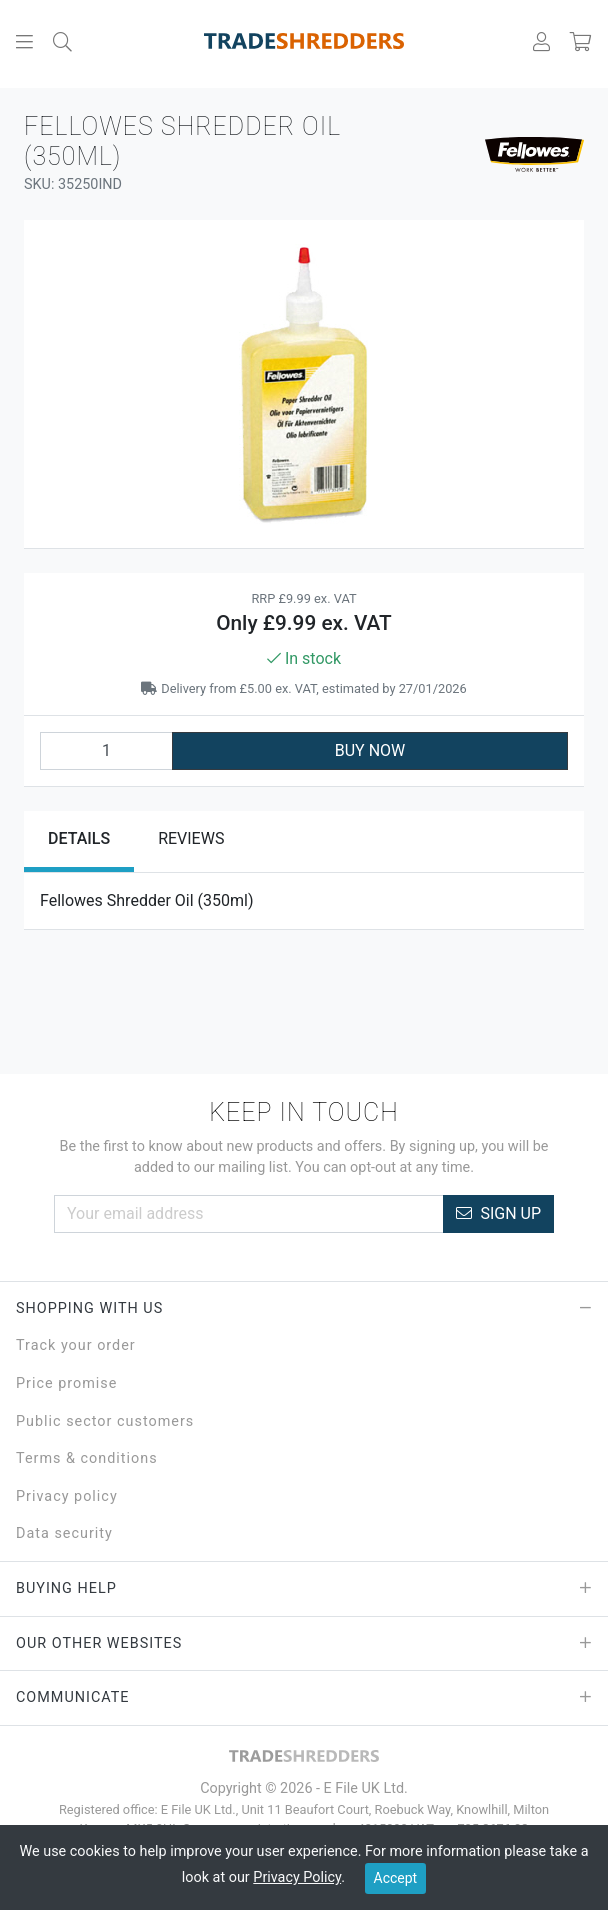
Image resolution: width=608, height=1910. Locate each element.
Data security (64, 1533)
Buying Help (304, 1589)
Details (79, 838)
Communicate (304, 1698)
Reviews (191, 838)
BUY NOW (370, 750)
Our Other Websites (304, 1644)
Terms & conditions (87, 1458)
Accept (396, 1878)
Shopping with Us (304, 1309)
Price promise (66, 1383)
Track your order (76, 1345)
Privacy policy (67, 1496)
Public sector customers (105, 1421)
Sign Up (498, 1213)
